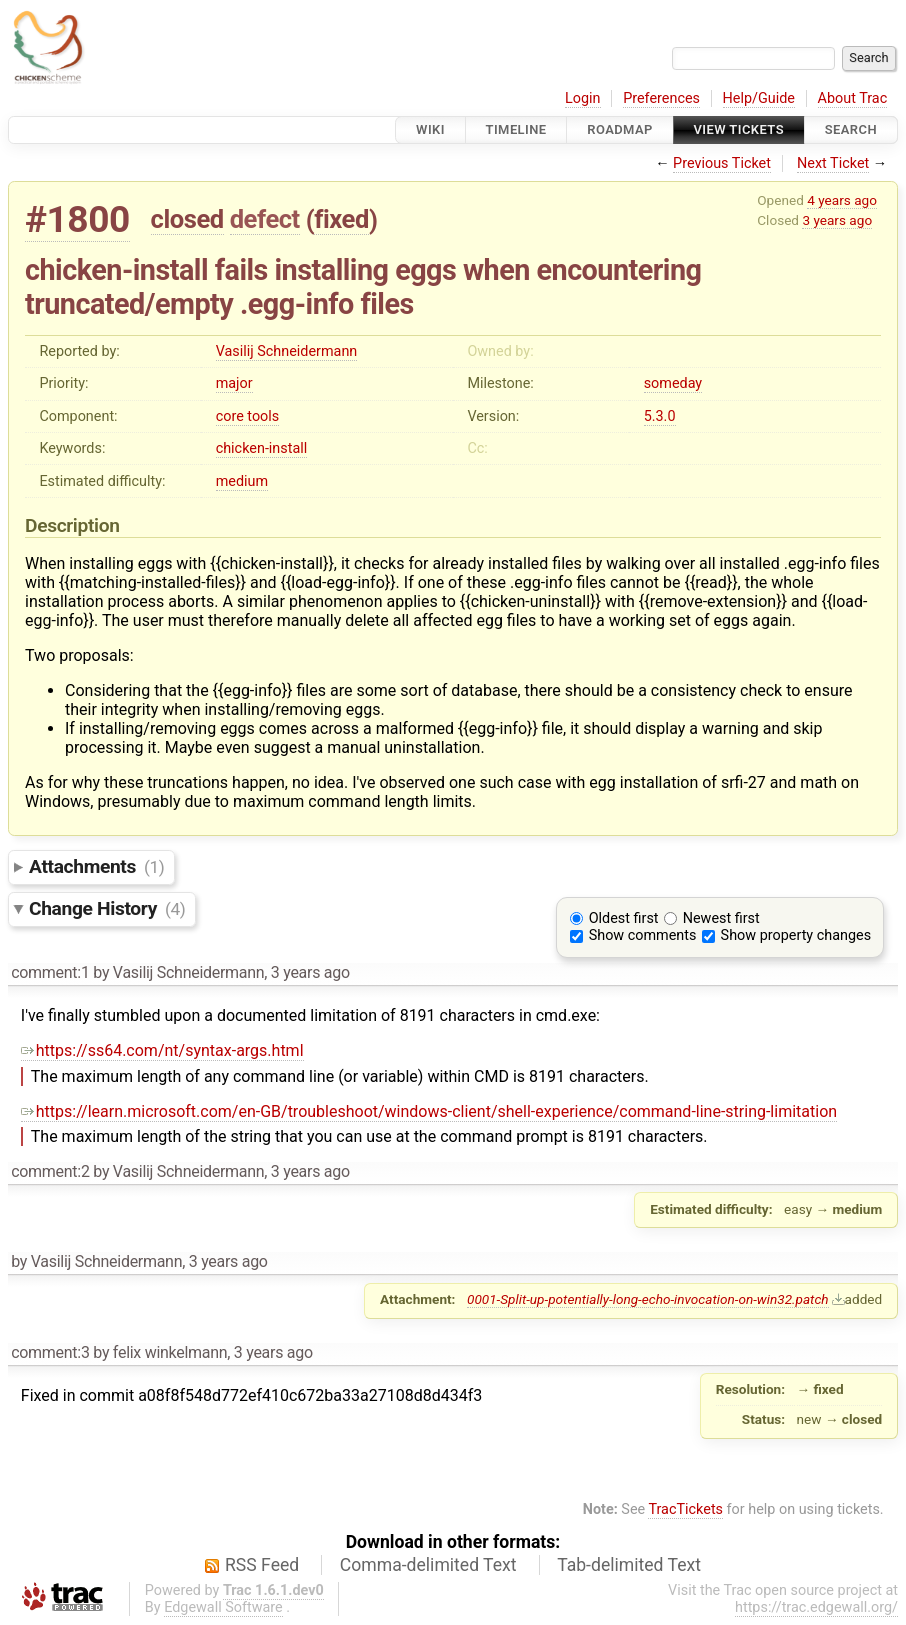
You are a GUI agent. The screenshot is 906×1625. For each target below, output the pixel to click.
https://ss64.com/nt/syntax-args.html (162, 1050)
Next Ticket (833, 163)
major (234, 383)
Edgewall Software (223, 1607)
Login (583, 98)
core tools (248, 416)
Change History (107, 908)
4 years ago (842, 200)
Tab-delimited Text (629, 1565)
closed (187, 219)
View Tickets (739, 129)
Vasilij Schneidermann (287, 351)
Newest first (721, 918)
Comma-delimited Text (428, 1565)
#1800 (77, 219)
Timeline (516, 129)
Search (851, 129)
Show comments (643, 935)
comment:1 (50, 972)
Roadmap (620, 129)
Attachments (96, 866)
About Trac (853, 98)
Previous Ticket (722, 163)
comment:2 (50, 1171)
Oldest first (624, 918)
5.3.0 (660, 416)
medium (242, 481)
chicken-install (262, 448)
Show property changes (796, 935)
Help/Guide (759, 98)
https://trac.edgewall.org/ (816, 1607)
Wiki (430, 129)
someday (673, 383)
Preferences (661, 98)
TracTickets (685, 1509)
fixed (341, 219)
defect (265, 219)
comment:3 (50, 1352)
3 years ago (837, 220)
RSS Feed (262, 1565)
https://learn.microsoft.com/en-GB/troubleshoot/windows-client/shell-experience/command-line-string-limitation (429, 1111)
